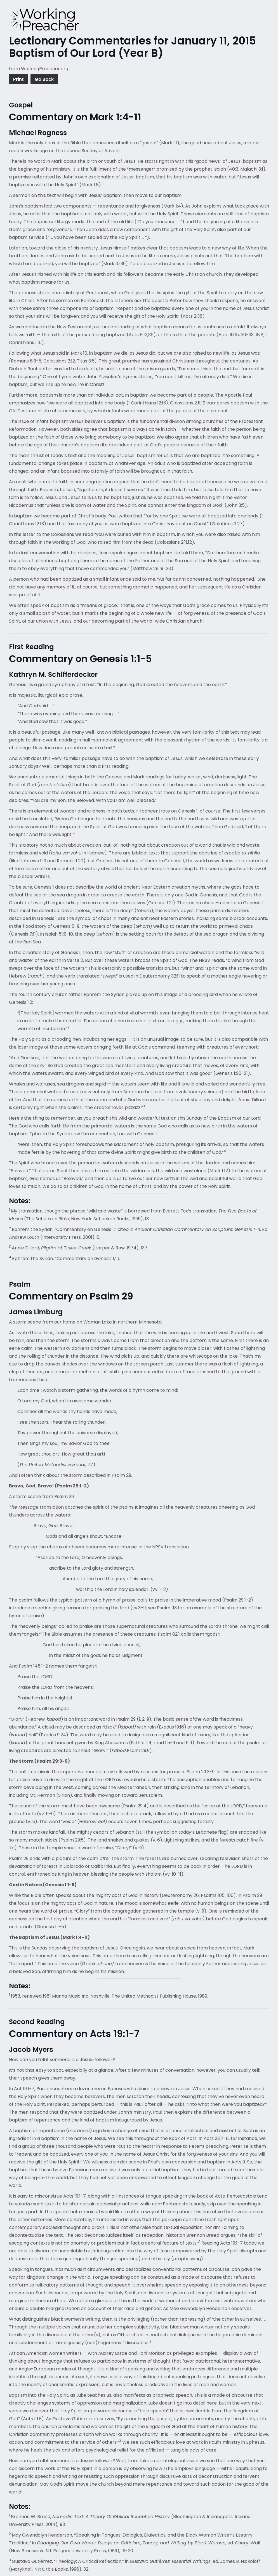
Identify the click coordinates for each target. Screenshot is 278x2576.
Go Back (44, 79)
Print (18, 79)
